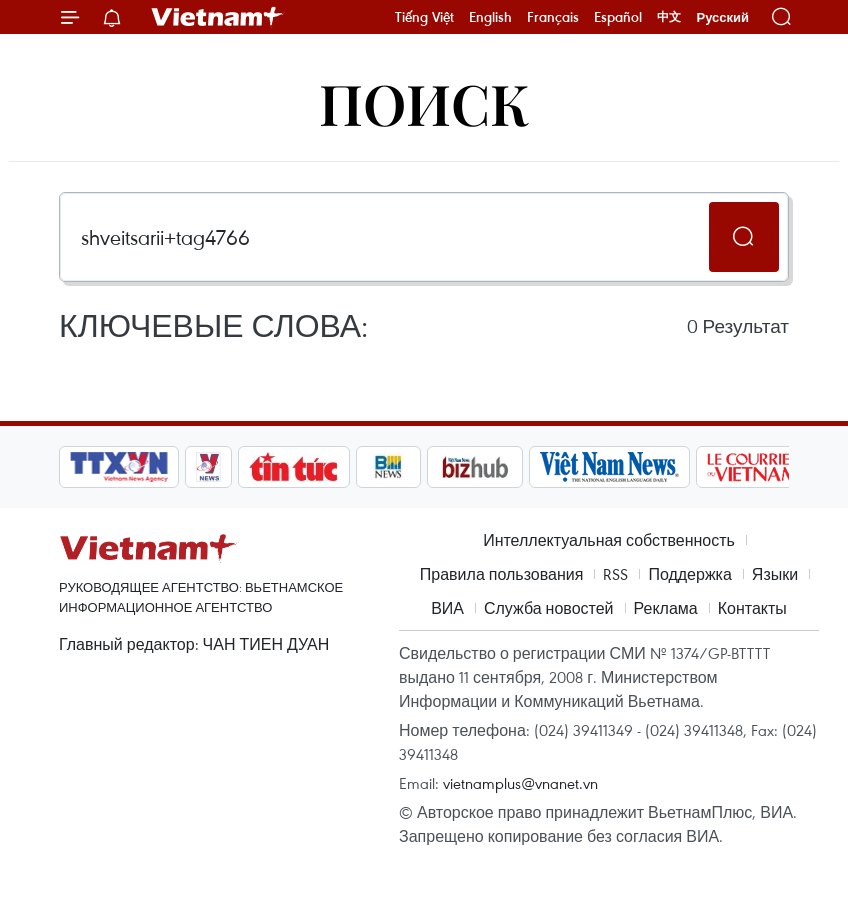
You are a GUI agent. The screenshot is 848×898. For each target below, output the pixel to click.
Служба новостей (549, 608)
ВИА (447, 608)
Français (553, 17)
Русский (722, 17)
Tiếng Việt (424, 17)
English (490, 17)
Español (618, 17)
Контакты (752, 608)
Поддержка (689, 574)
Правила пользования (502, 574)
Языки (775, 574)
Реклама (666, 608)
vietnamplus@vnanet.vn (520, 783)
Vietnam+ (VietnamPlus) (218, 17)
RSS (615, 574)
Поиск (424, 102)
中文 (669, 17)
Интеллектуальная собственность (609, 540)
